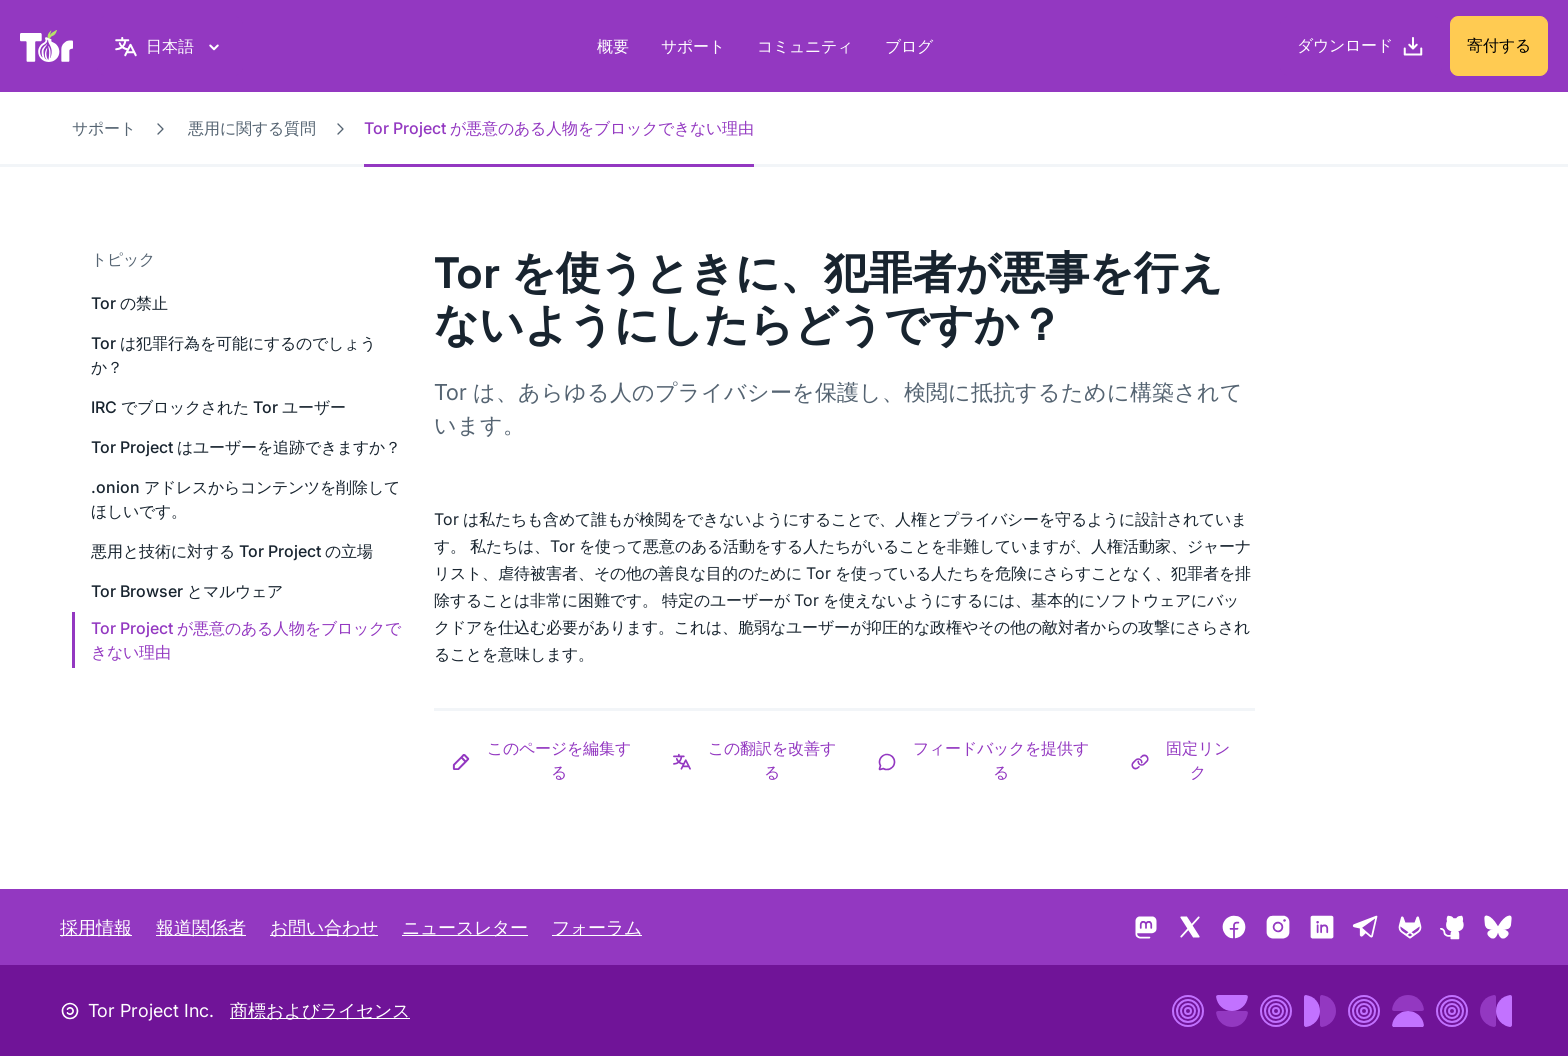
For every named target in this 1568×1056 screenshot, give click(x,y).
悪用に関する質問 (252, 128)
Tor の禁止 (129, 303)
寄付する (1499, 45)
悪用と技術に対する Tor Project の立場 (232, 551)
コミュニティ (805, 46)
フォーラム (597, 927)
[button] (544, 760)
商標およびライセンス (320, 1010)
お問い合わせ (324, 927)
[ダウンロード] (1361, 46)
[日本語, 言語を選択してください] (170, 46)
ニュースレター (465, 927)
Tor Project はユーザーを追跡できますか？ (246, 447)
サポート (693, 46)
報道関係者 (201, 927)
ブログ (909, 46)
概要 (613, 46)
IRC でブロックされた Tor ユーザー (218, 407)
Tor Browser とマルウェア (187, 591)
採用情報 (96, 927)
